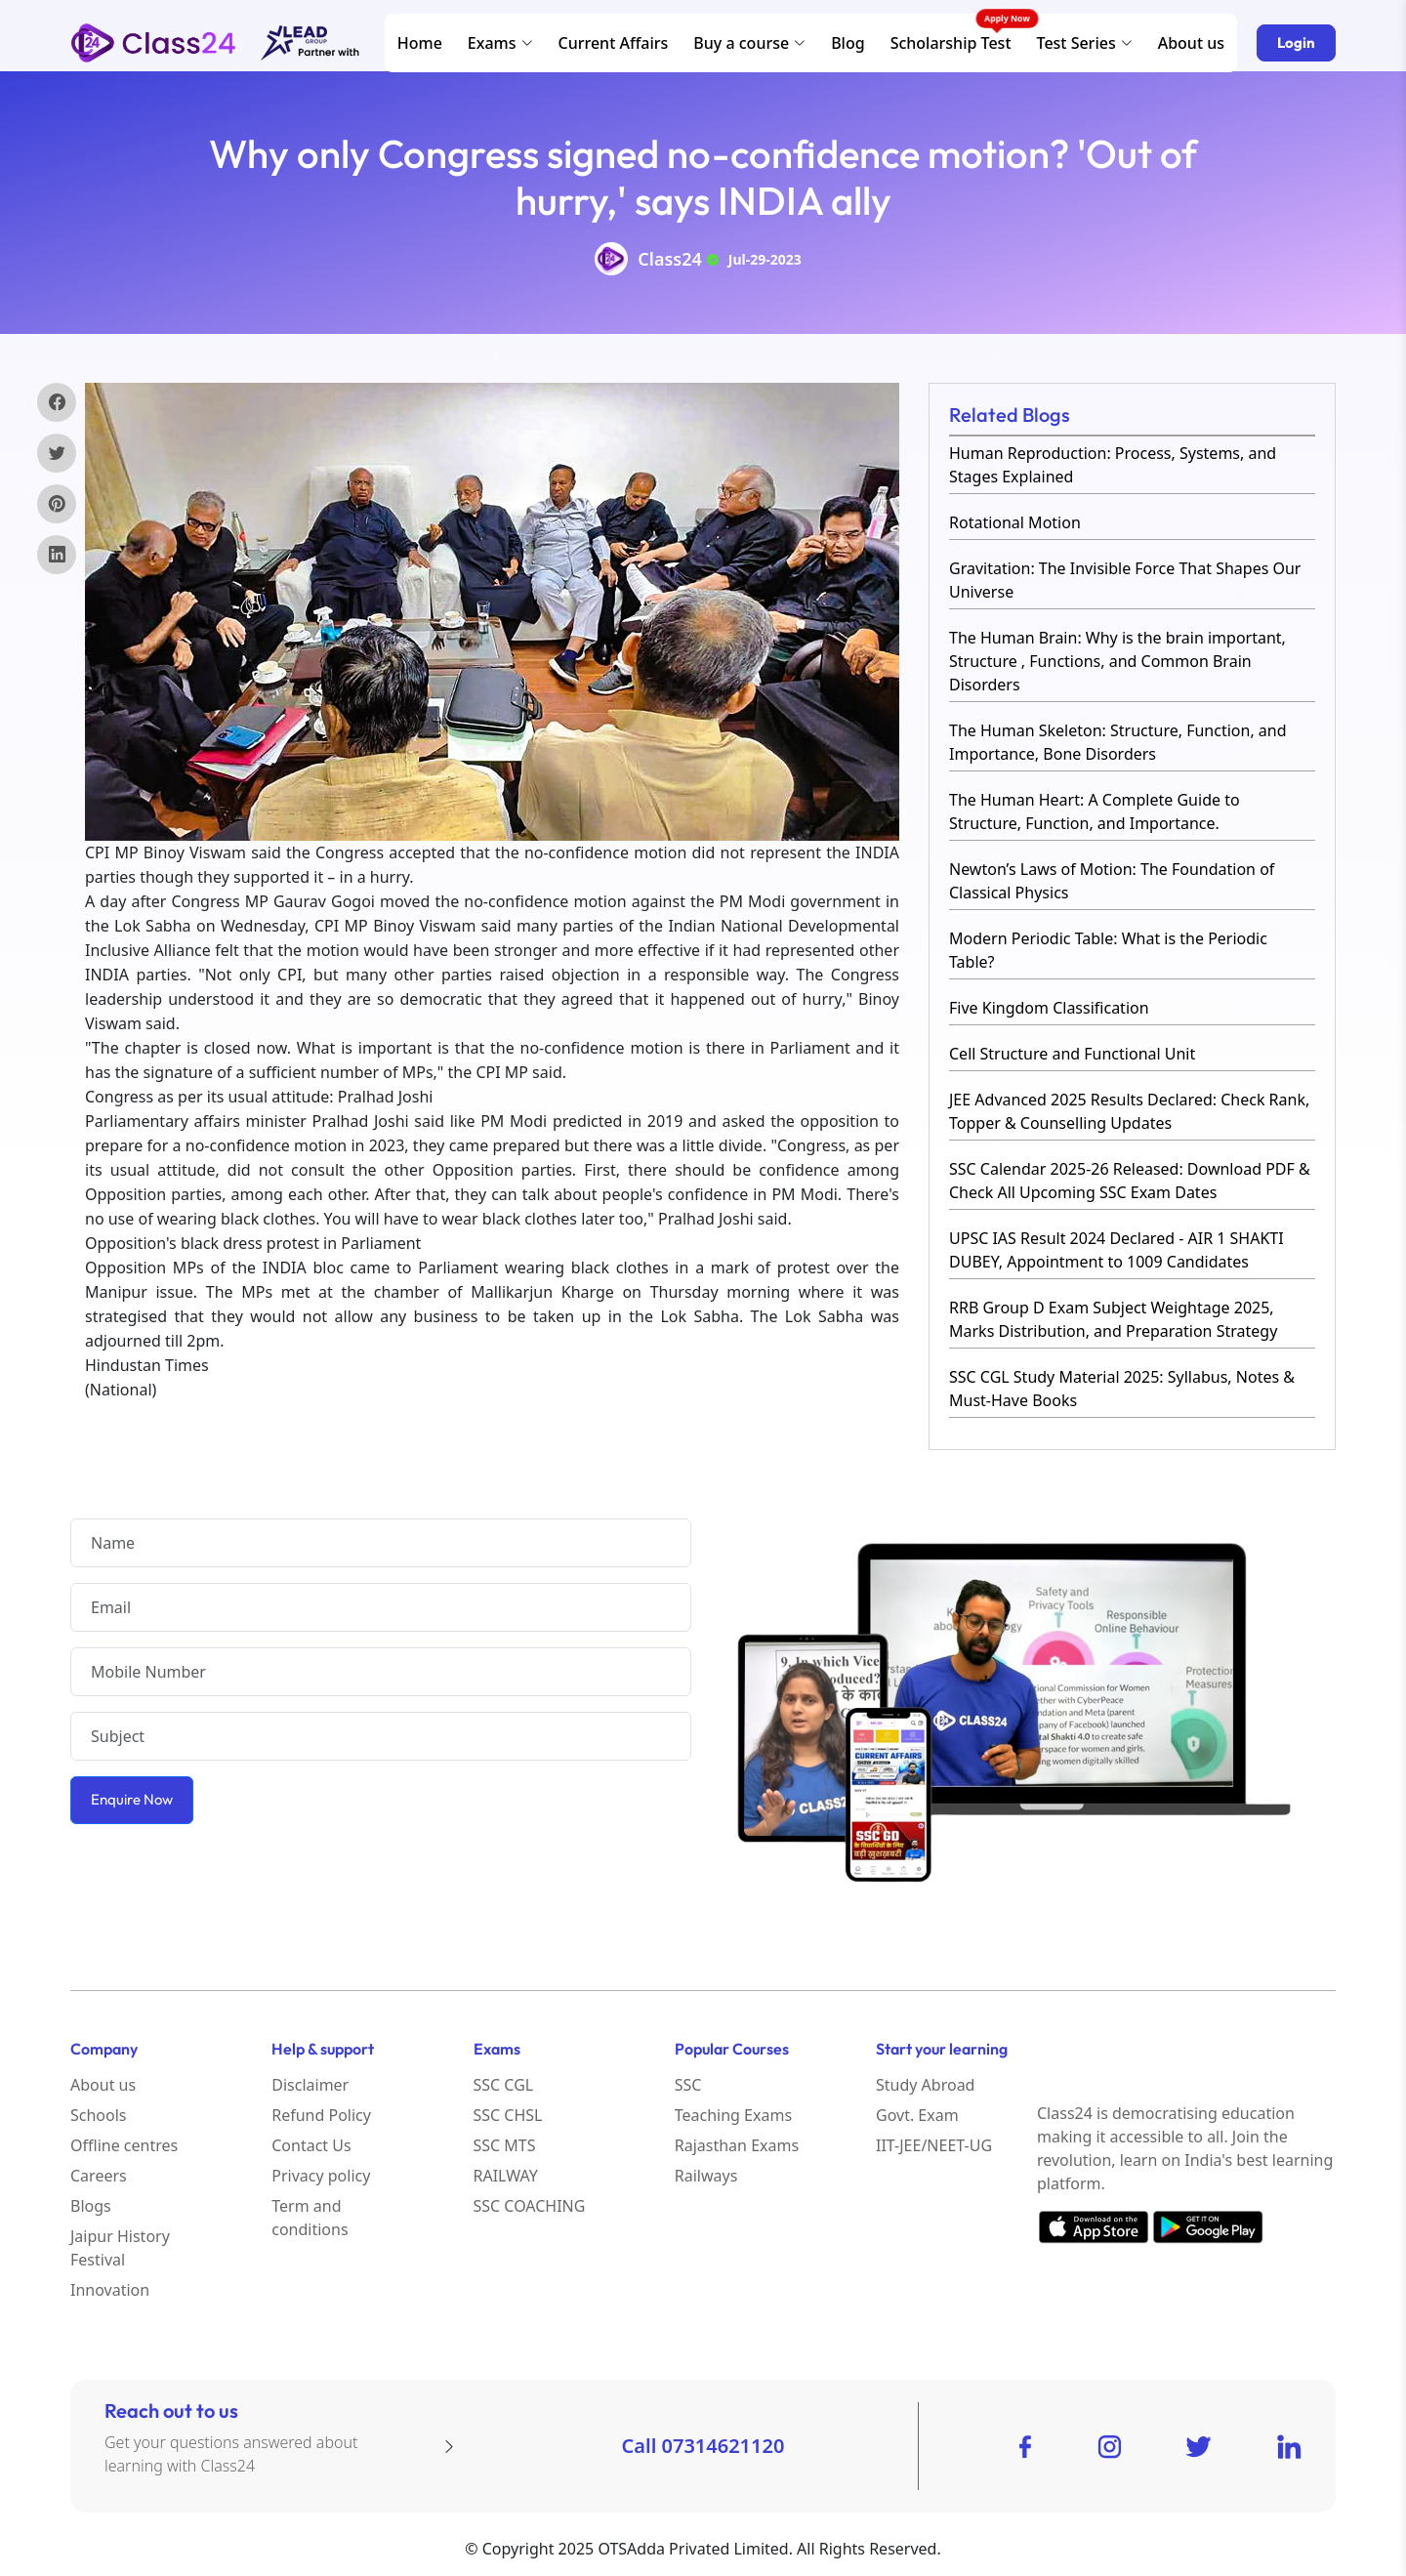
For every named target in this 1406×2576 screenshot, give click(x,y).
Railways (706, 2175)
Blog (847, 43)
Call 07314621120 (703, 2445)
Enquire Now (132, 1799)
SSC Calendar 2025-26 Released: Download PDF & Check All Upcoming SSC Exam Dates (1129, 1180)
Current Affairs (613, 43)
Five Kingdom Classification (1049, 1007)
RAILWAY (506, 2175)
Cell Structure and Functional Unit (1072, 1053)
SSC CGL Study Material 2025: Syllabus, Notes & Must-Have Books (1122, 1388)
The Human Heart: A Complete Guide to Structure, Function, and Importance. (1094, 811)
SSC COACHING (530, 2206)
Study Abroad (925, 2085)
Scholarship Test (951, 43)
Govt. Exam (917, 2115)
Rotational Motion (1015, 522)
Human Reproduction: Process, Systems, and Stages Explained (1112, 464)
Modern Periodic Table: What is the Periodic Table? (1108, 950)
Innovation (109, 2290)
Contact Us (311, 2145)
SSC (688, 2085)
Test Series (1085, 43)
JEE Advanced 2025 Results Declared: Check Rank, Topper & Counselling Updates (1129, 1111)
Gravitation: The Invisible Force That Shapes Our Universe (1125, 580)
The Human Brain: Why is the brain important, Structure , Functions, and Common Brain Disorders (1117, 661)
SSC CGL (504, 2085)
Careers (98, 2175)
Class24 (669, 258)
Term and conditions (309, 2217)
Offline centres (124, 2145)
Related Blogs (1009, 414)
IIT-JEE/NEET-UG (934, 2145)
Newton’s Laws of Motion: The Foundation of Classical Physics (1111, 880)
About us (1191, 43)
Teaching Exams (733, 2115)
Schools (98, 2115)
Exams (500, 43)
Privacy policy (320, 2175)
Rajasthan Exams (737, 2145)
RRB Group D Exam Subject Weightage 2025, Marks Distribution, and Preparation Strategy (1113, 1319)
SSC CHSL (508, 2115)
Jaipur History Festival (120, 2247)
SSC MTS (505, 2145)
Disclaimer (310, 2085)
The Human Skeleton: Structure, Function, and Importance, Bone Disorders (1118, 742)
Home (419, 43)
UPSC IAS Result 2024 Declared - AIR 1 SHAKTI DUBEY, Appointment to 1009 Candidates (1116, 1249)
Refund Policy (321, 2115)
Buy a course (749, 43)
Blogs (90, 2206)
